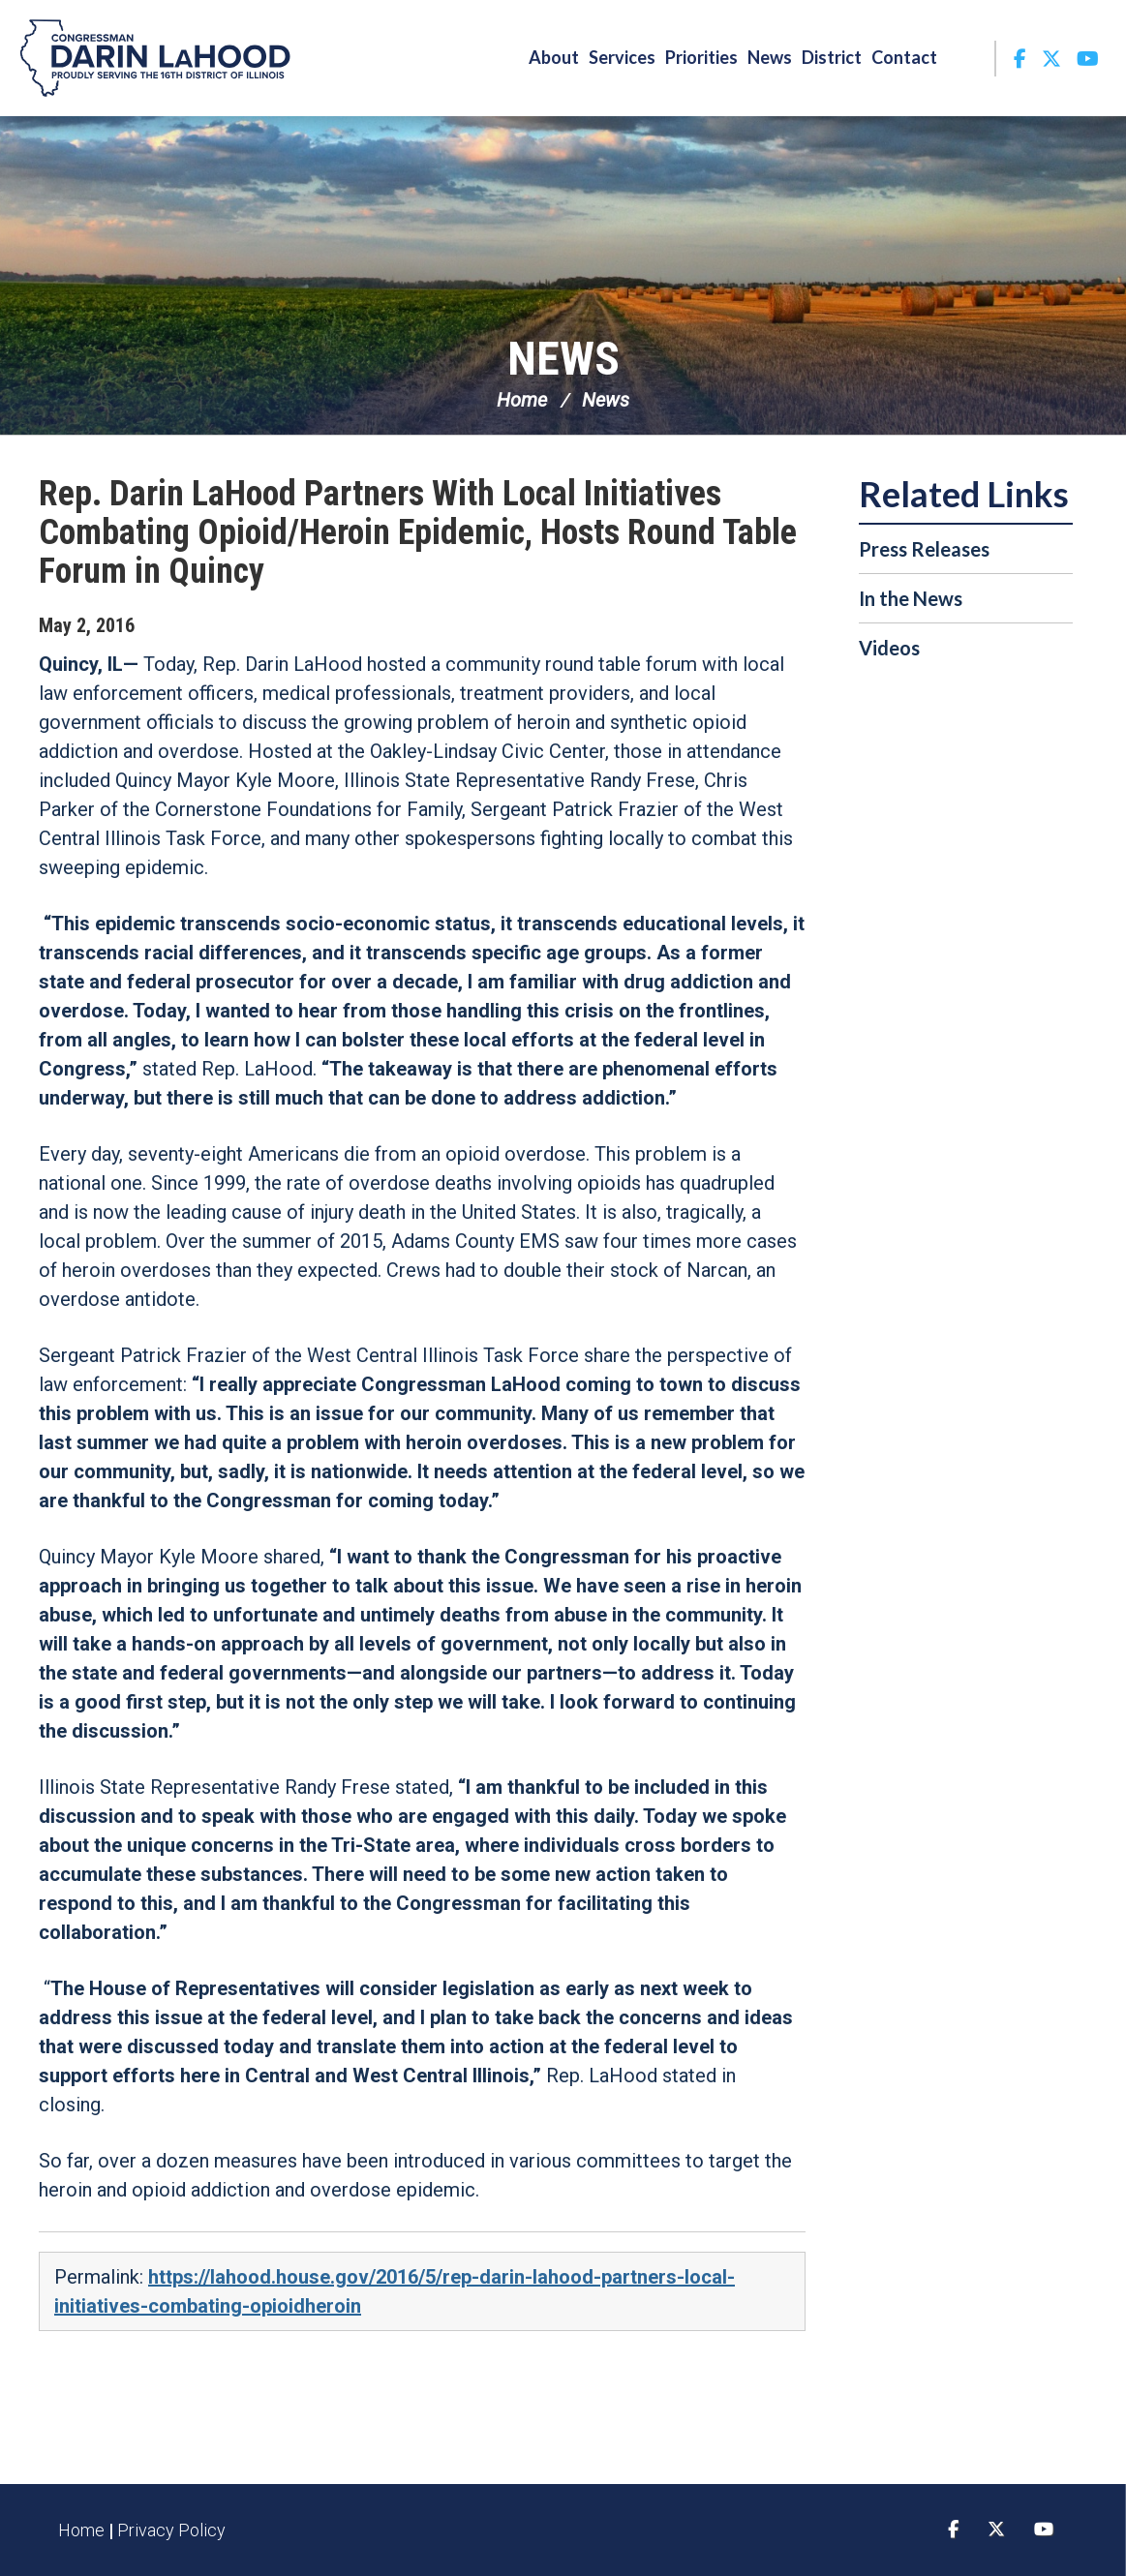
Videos (889, 647)
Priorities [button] (701, 57)
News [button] (769, 57)
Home (522, 399)
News (563, 358)
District (832, 57)
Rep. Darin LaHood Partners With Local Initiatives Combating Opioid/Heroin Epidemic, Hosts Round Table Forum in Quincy (418, 532)
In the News (910, 598)
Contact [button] (904, 57)
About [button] (554, 57)
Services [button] (622, 57)
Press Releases (924, 549)
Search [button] (968, 57)
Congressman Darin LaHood (154, 58)
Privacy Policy (171, 2530)
